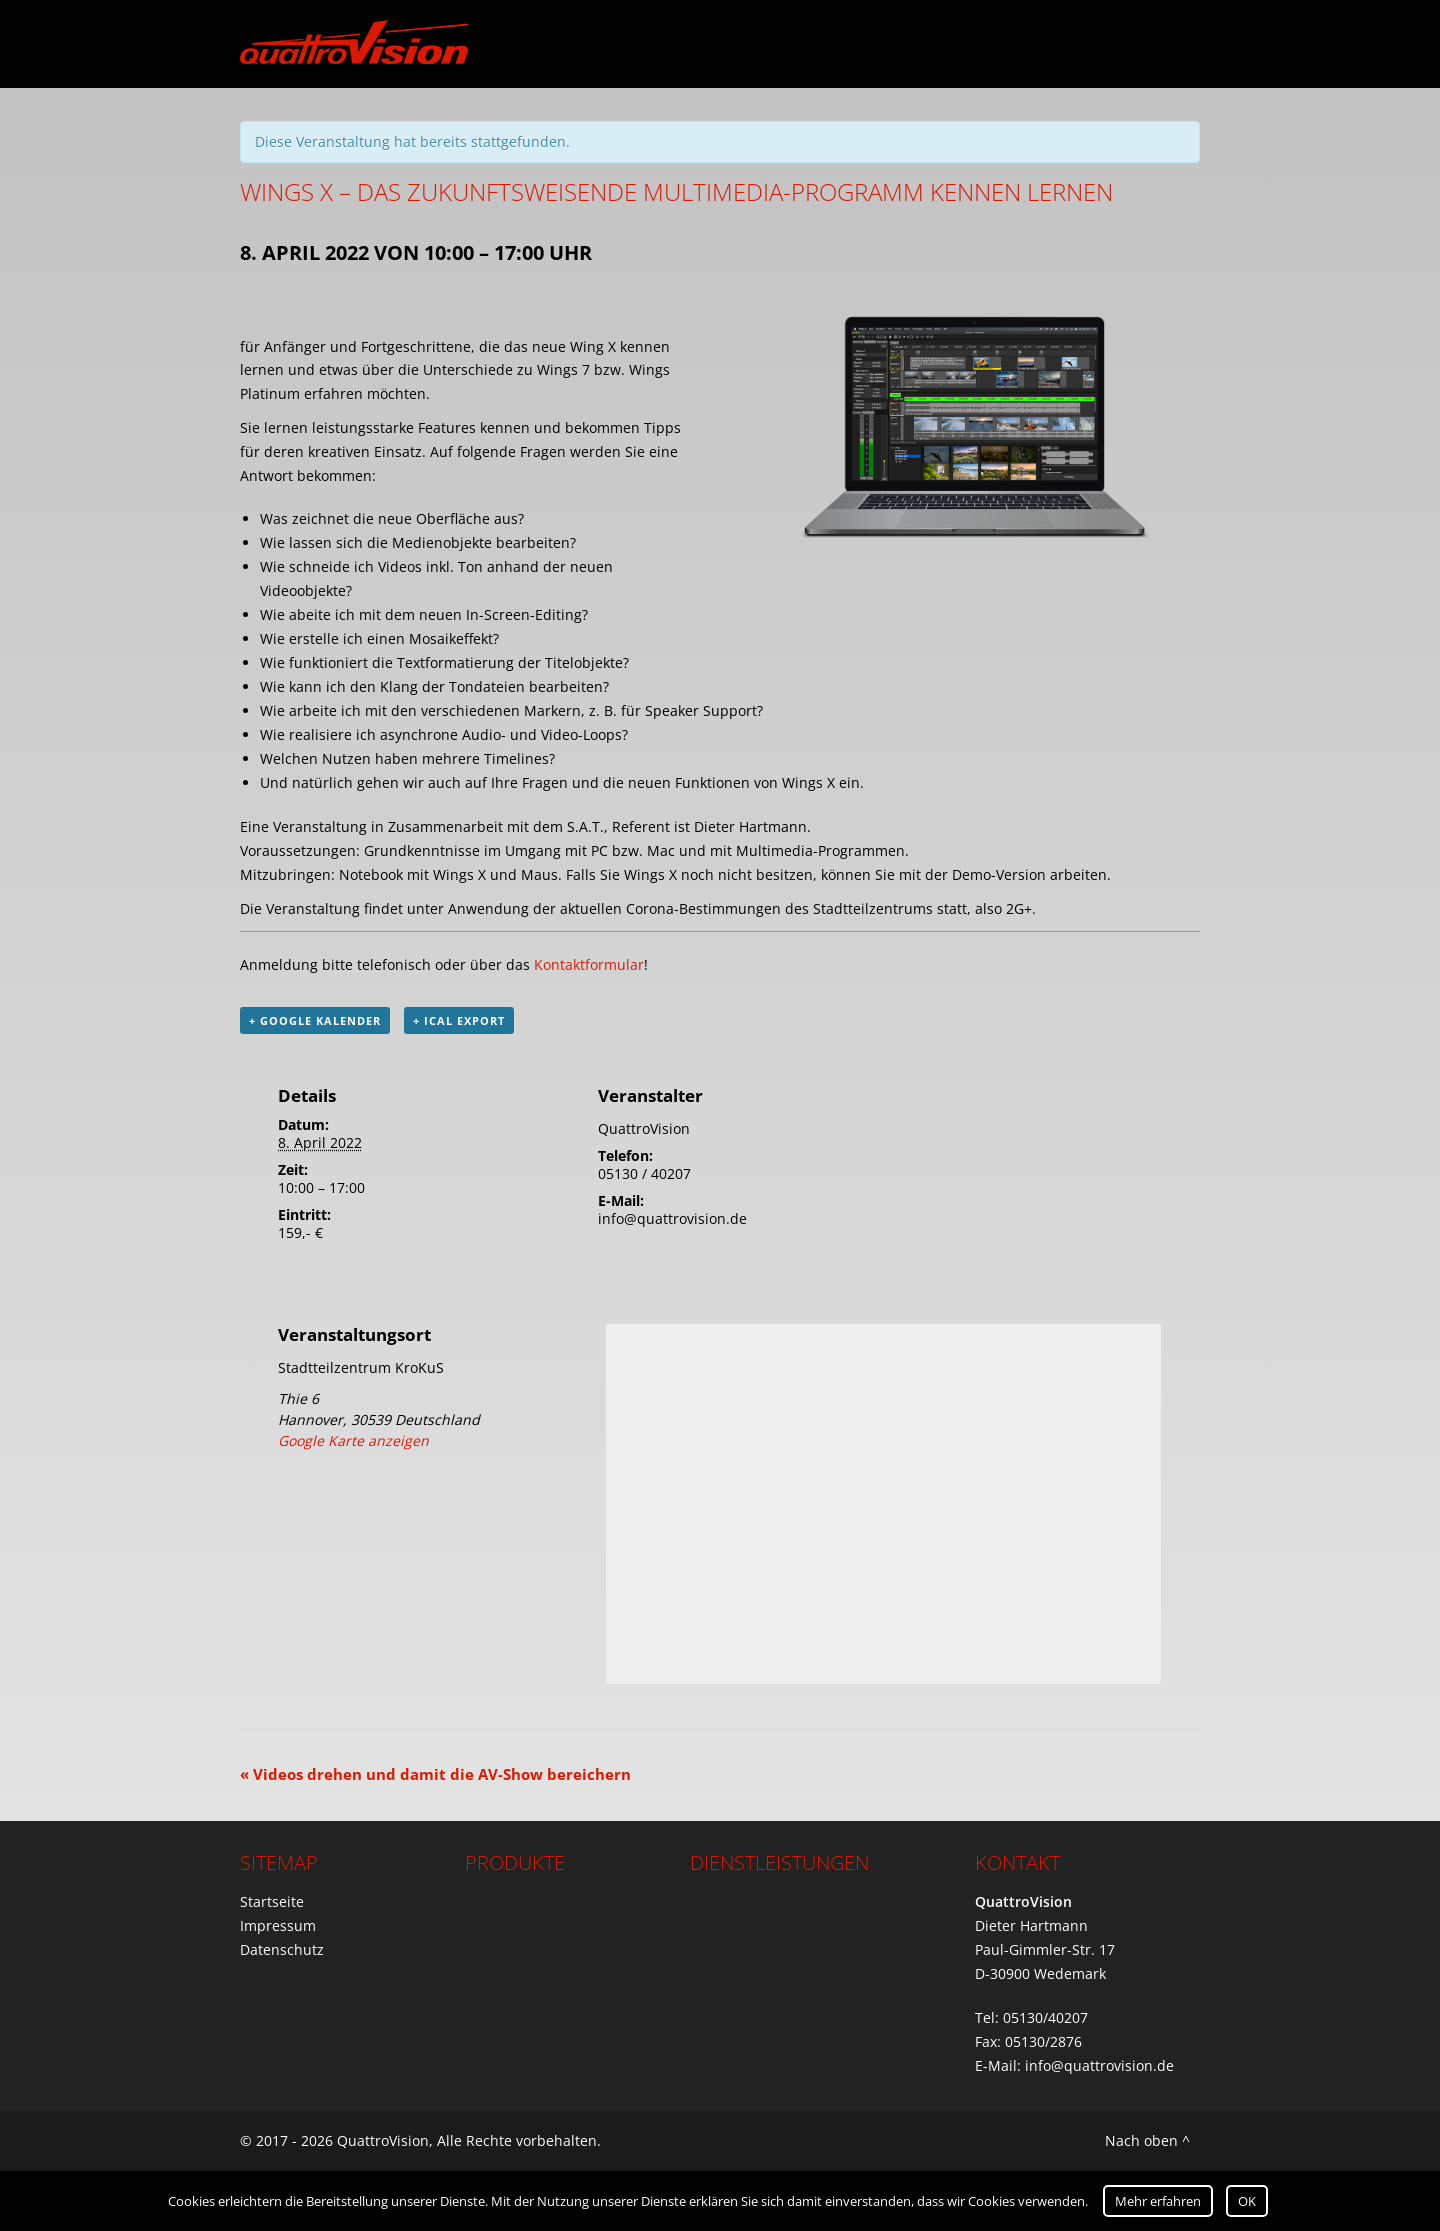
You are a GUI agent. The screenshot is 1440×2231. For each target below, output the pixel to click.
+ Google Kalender (315, 1020)
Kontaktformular (589, 964)
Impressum (278, 1925)
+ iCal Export (459, 1020)
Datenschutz (282, 1949)
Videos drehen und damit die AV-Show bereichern (435, 1774)
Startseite (272, 1901)
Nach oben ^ (1147, 2140)
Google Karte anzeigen (353, 1440)
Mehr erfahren (1158, 2201)
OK (1247, 2201)
